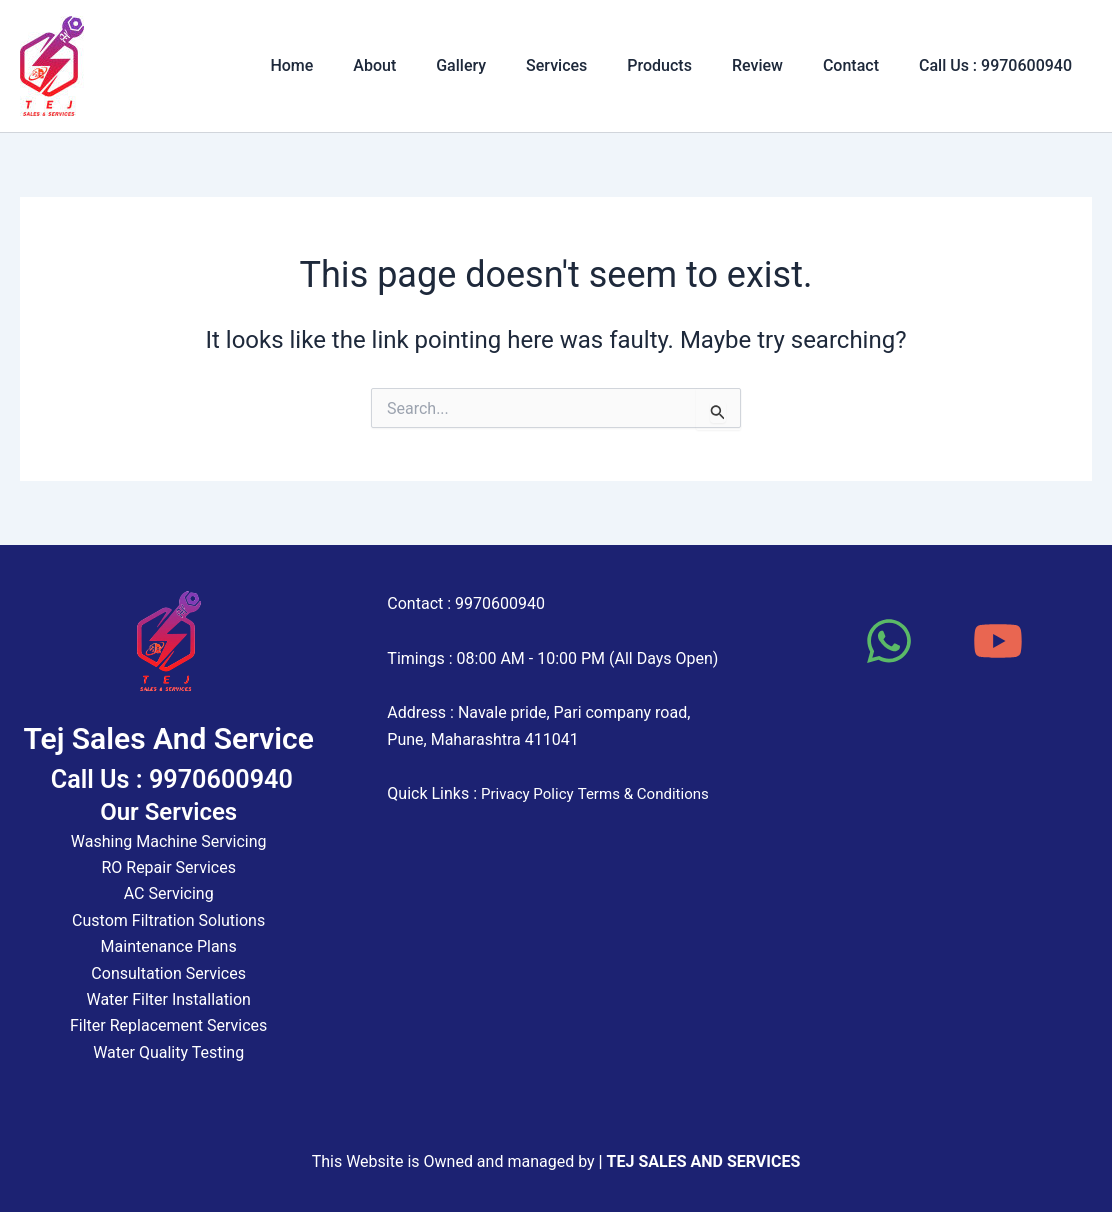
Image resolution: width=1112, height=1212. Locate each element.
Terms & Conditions (653, 793)
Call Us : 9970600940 (999, 65)
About (426, 65)
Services (592, 65)
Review (777, 65)
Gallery (505, 65)
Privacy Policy (530, 793)
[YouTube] (998, 641)
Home (351, 65)
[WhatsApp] (889, 641)
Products (687, 65)
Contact (863, 65)
